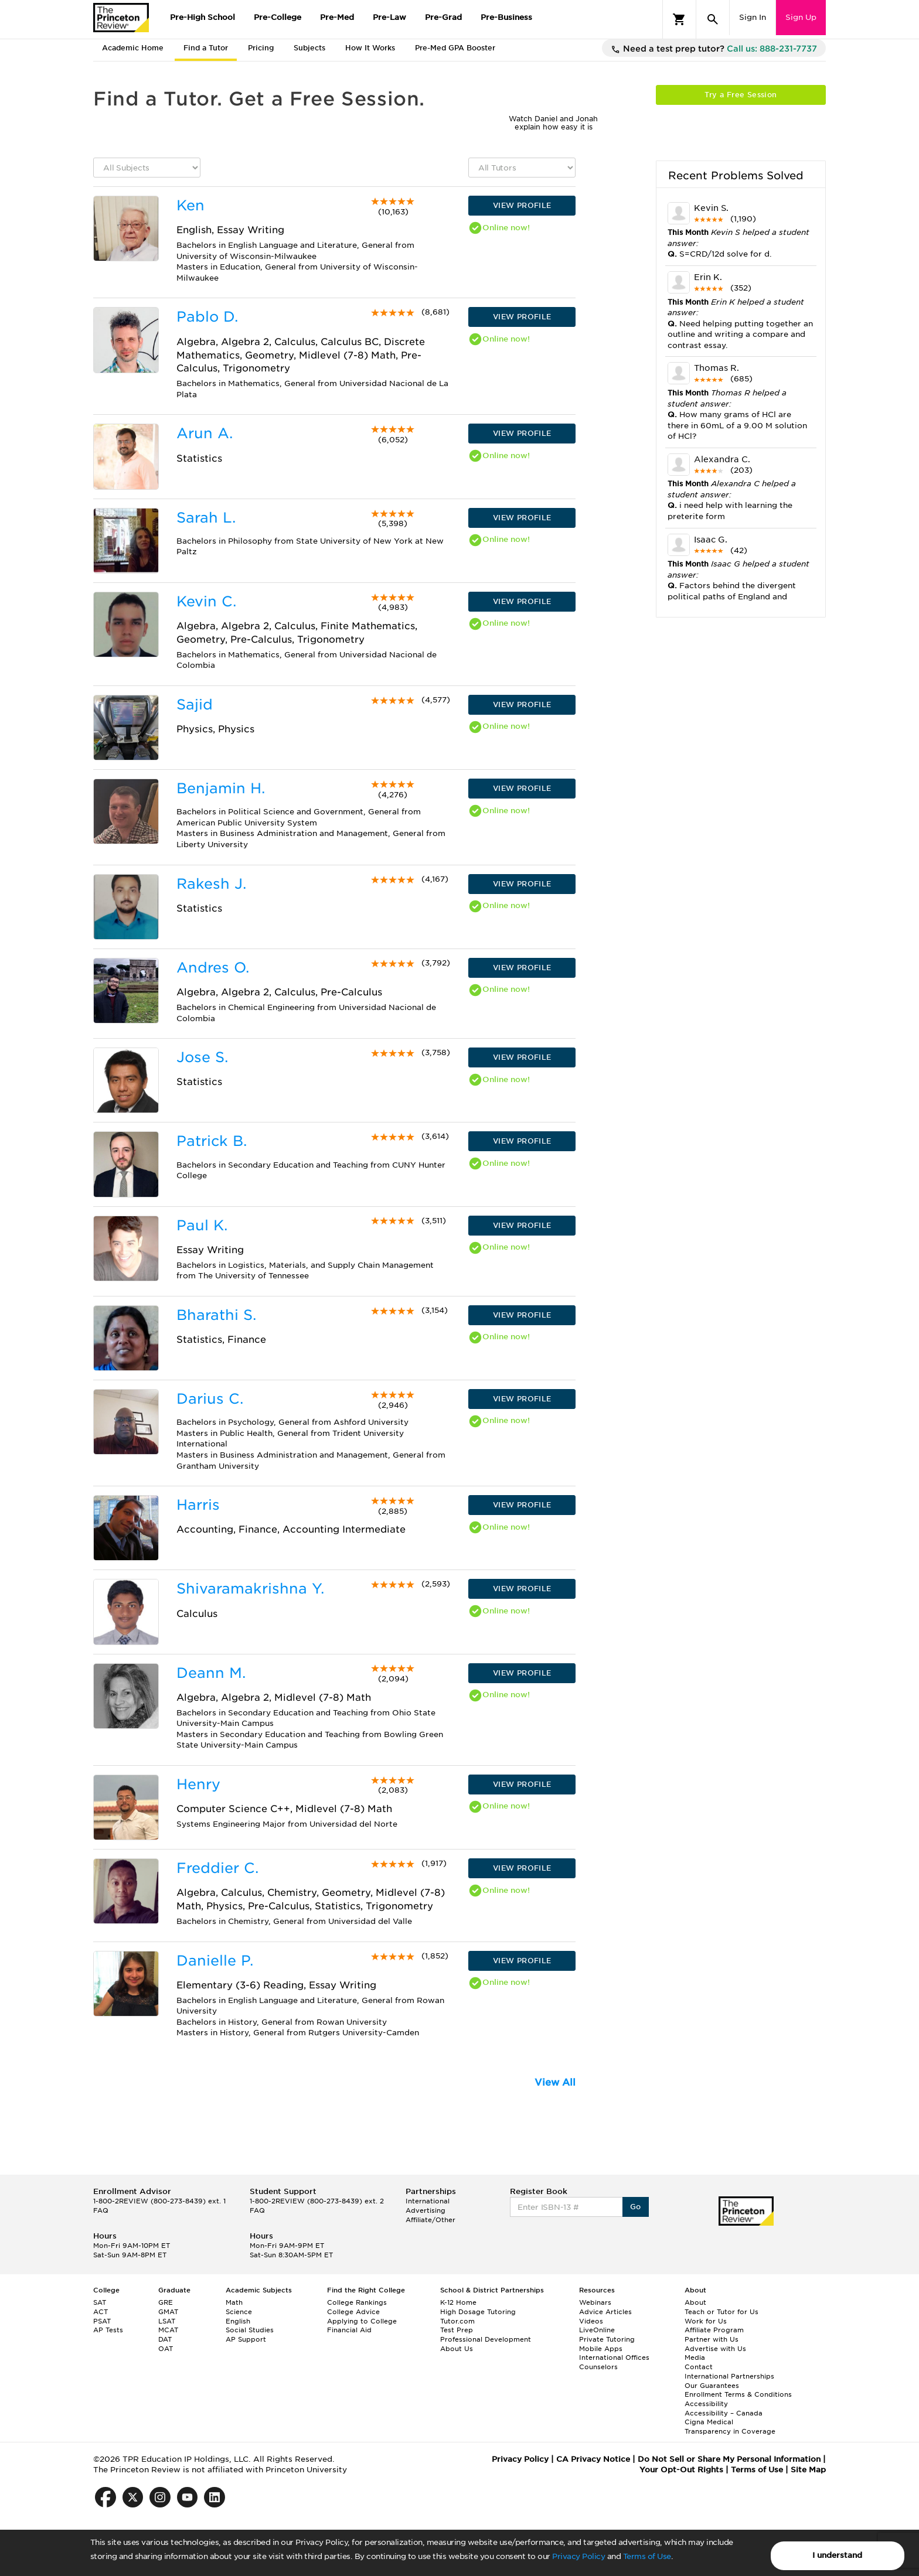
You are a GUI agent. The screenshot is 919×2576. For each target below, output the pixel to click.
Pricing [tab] (261, 47)
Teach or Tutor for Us (721, 2312)
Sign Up (800, 17)
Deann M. (211, 1672)
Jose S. (202, 1057)
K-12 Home (458, 2302)
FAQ (100, 2210)
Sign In (752, 17)
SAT (99, 2302)
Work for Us (706, 2321)
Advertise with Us (715, 2349)
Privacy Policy (578, 2556)
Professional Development (485, 2339)
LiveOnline (597, 2330)
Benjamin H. (220, 788)
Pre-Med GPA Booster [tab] (455, 47)
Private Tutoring (607, 2339)
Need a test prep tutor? (714, 49)
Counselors (598, 2367)
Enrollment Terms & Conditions (738, 2394)
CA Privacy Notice (593, 2459)
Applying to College (362, 2321)
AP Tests (108, 2330)
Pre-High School (202, 17)
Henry (198, 1784)
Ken (190, 205)
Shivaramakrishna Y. (250, 1588)
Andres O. (212, 967)
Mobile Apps (600, 2349)
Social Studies (250, 2330)
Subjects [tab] (309, 47)
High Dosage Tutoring (478, 2312)
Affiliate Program (714, 2330)
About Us (456, 2349)
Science (239, 2312)
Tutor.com (457, 2321)
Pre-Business (506, 17)
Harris (198, 1504)
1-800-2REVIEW (159, 2201)
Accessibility (706, 2404)
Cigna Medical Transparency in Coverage (730, 2426)
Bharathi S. (216, 1314)
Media (695, 2357)
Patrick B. (211, 1140)
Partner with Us (711, 2339)
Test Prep (456, 2330)
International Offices (614, 2357)
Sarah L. (206, 517)
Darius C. (209, 1398)
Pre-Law (389, 17)
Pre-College (277, 17)
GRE (165, 2302)
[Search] (712, 19)
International (428, 2201)
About (695, 2302)
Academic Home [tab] (133, 47)
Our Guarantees (712, 2385)
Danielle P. (214, 1960)
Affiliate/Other (430, 2220)
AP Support (246, 2339)
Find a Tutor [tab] (205, 47)
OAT (165, 2349)
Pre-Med (337, 17)
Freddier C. (217, 1868)
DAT (165, 2339)
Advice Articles (605, 2312)
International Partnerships (729, 2376)
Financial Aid (349, 2330)
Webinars (595, 2302)
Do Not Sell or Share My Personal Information (729, 2459)
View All (555, 2082)
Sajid (194, 704)
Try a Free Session (740, 94)
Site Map (808, 2469)
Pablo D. (207, 316)
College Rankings (357, 2302)
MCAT (168, 2330)
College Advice (353, 2312)
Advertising (425, 2210)
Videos (591, 2321)
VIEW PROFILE (522, 205)
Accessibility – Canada (724, 2413)
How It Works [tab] (370, 47)
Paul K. (201, 1225)
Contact (699, 2367)
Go (635, 2206)
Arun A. (204, 433)
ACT (100, 2312)
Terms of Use (647, 2556)
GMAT (168, 2312)
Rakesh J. (211, 883)
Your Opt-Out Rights (681, 2469)
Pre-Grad (443, 17)
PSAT (102, 2321)
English (238, 2321)
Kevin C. (206, 601)
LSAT (166, 2321)
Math (234, 2302)
